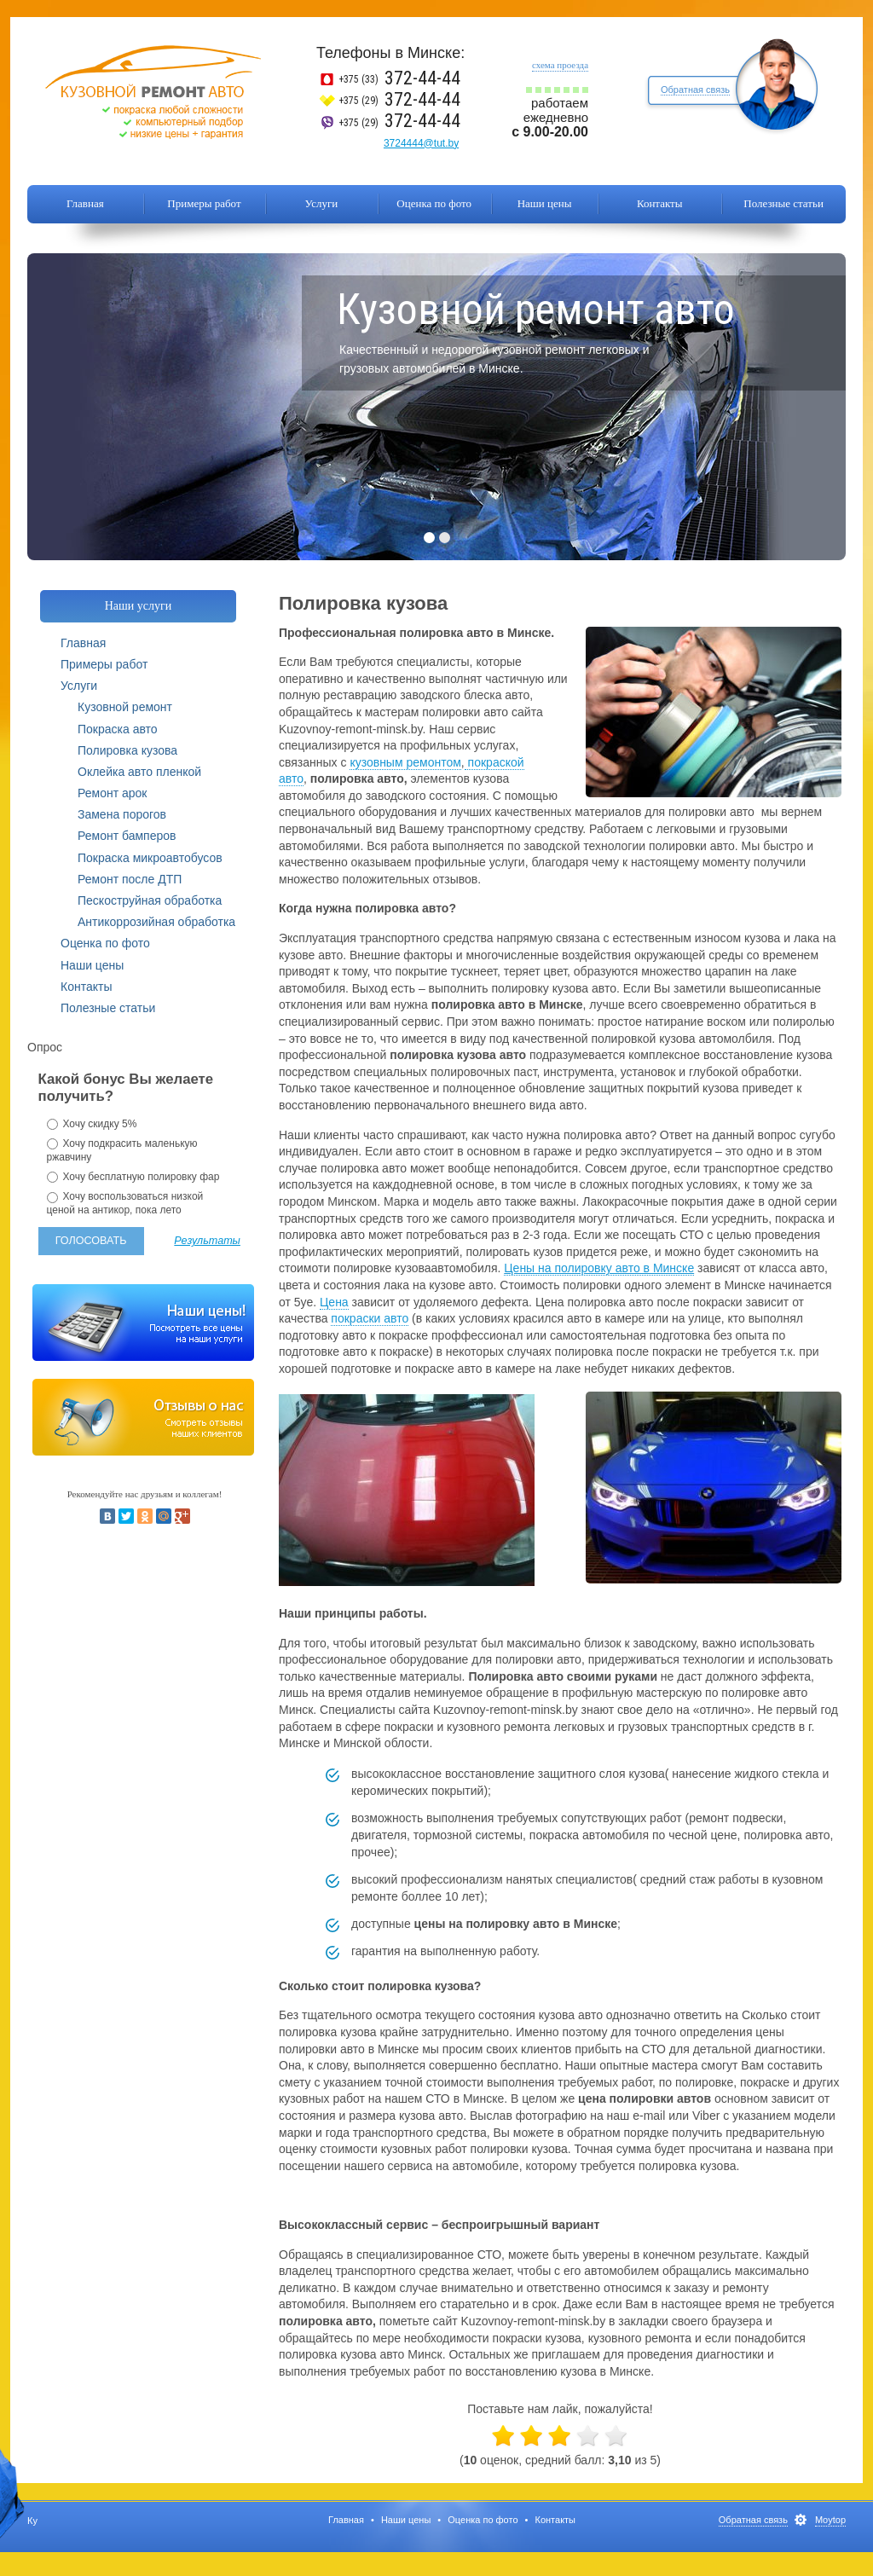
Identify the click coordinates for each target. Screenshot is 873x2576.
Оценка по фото (433, 203)
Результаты (207, 1241)
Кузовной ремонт (125, 707)
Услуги (321, 203)
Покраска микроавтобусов (150, 858)
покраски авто (369, 1318)
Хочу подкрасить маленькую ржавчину (122, 1150)
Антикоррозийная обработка (156, 922)
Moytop (830, 2520)
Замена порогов (122, 814)
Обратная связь (695, 89)
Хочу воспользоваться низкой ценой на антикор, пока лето (125, 1203)
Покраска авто (118, 729)
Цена (334, 1302)
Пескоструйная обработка (150, 900)
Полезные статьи (783, 203)
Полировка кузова (127, 750)
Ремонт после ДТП (130, 879)
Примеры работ (203, 203)
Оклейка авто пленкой (139, 772)
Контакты (660, 203)
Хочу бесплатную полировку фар (133, 1177)
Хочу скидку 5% (92, 1124)
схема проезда (560, 65)
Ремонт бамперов (127, 835)
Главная (85, 203)
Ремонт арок (112, 793)
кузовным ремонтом (405, 762)
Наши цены (544, 203)
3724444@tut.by (421, 143)
